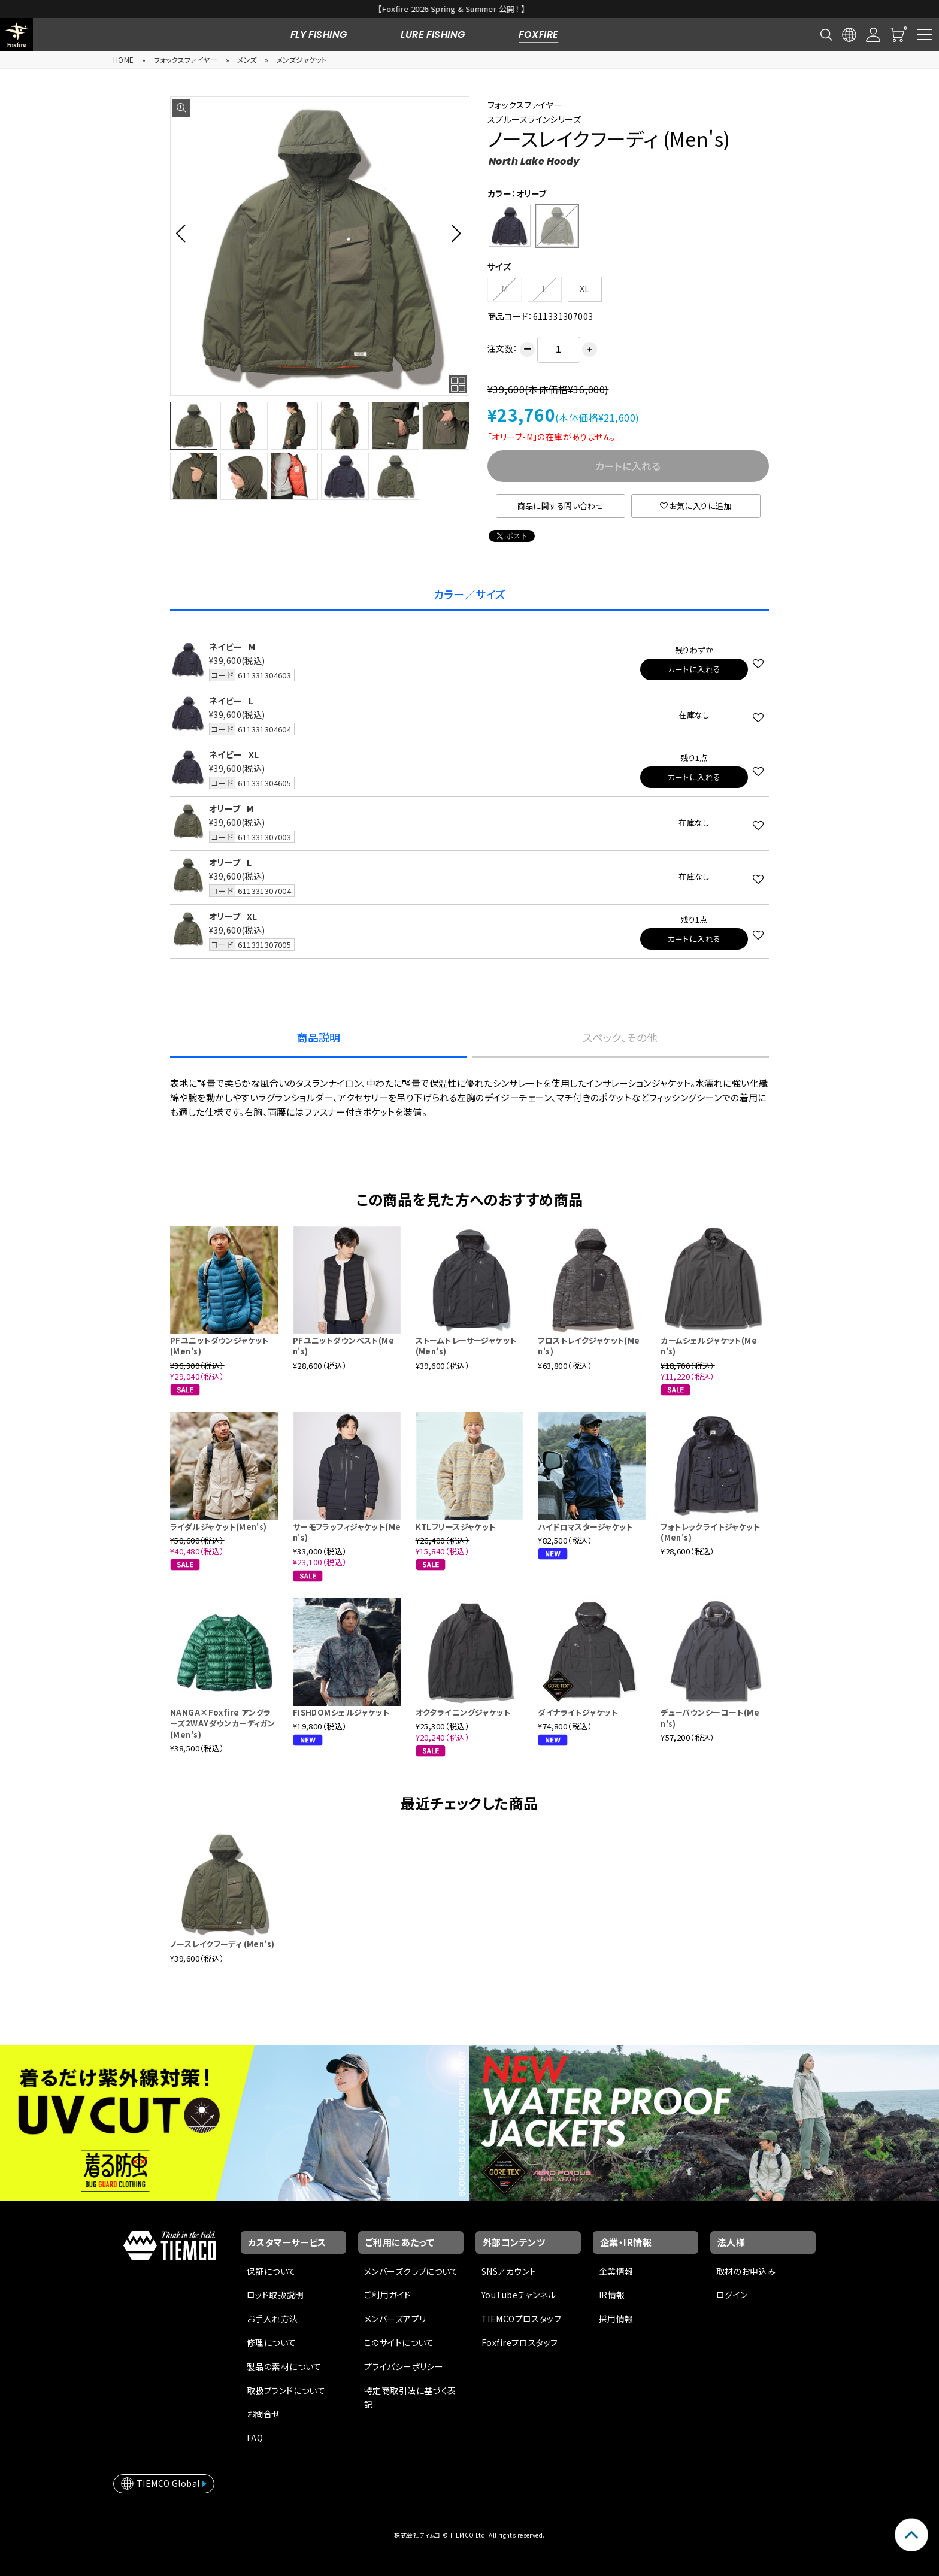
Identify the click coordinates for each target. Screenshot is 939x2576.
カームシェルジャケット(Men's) (709, 1346)
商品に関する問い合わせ (560, 505)
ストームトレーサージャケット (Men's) (466, 1346)
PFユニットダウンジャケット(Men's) (219, 1346)
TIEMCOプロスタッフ (521, 2319)
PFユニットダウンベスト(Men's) (343, 1346)
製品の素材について (284, 2366)
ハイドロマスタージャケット (585, 1526)
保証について (271, 2271)
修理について (271, 2342)
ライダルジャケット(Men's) (218, 1526)
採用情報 (616, 2319)
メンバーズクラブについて (411, 2271)
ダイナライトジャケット (577, 1712)
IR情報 (612, 2295)
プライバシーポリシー (403, 2366)
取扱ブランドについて (286, 2390)
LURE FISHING (433, 34)
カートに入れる (694, 669)
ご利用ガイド (387, 2295)
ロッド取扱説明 (275, 2295)
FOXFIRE (538, 34)
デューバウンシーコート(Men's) (710, 1718)
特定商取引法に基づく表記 (410, 2397)
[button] (184, 233)
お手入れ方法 (272, 2319)
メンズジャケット (302, 59)
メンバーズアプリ (395, 2319)
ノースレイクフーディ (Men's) (222, 1944)
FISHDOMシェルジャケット (341, 1712)
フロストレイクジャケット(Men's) (589, 1346)
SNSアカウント (508, 2271)
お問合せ (263, 2414)
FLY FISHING (318, 34)
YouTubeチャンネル (518, 2295)
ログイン (732, 2295)
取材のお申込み (746, 2271)
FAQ (255, 2438)
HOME (123, 59)
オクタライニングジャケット (463, 1712)
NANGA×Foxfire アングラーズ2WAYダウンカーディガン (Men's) (222, 1723)
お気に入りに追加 (696, 505)
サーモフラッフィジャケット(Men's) (347, 1532)
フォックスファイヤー (185, 59)
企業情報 (616, 2271)
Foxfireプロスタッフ (519, 2342)
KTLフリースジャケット (456, 1526)
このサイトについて (399, 2342)
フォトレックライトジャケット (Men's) (710, 1532)
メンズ (246, 59)
